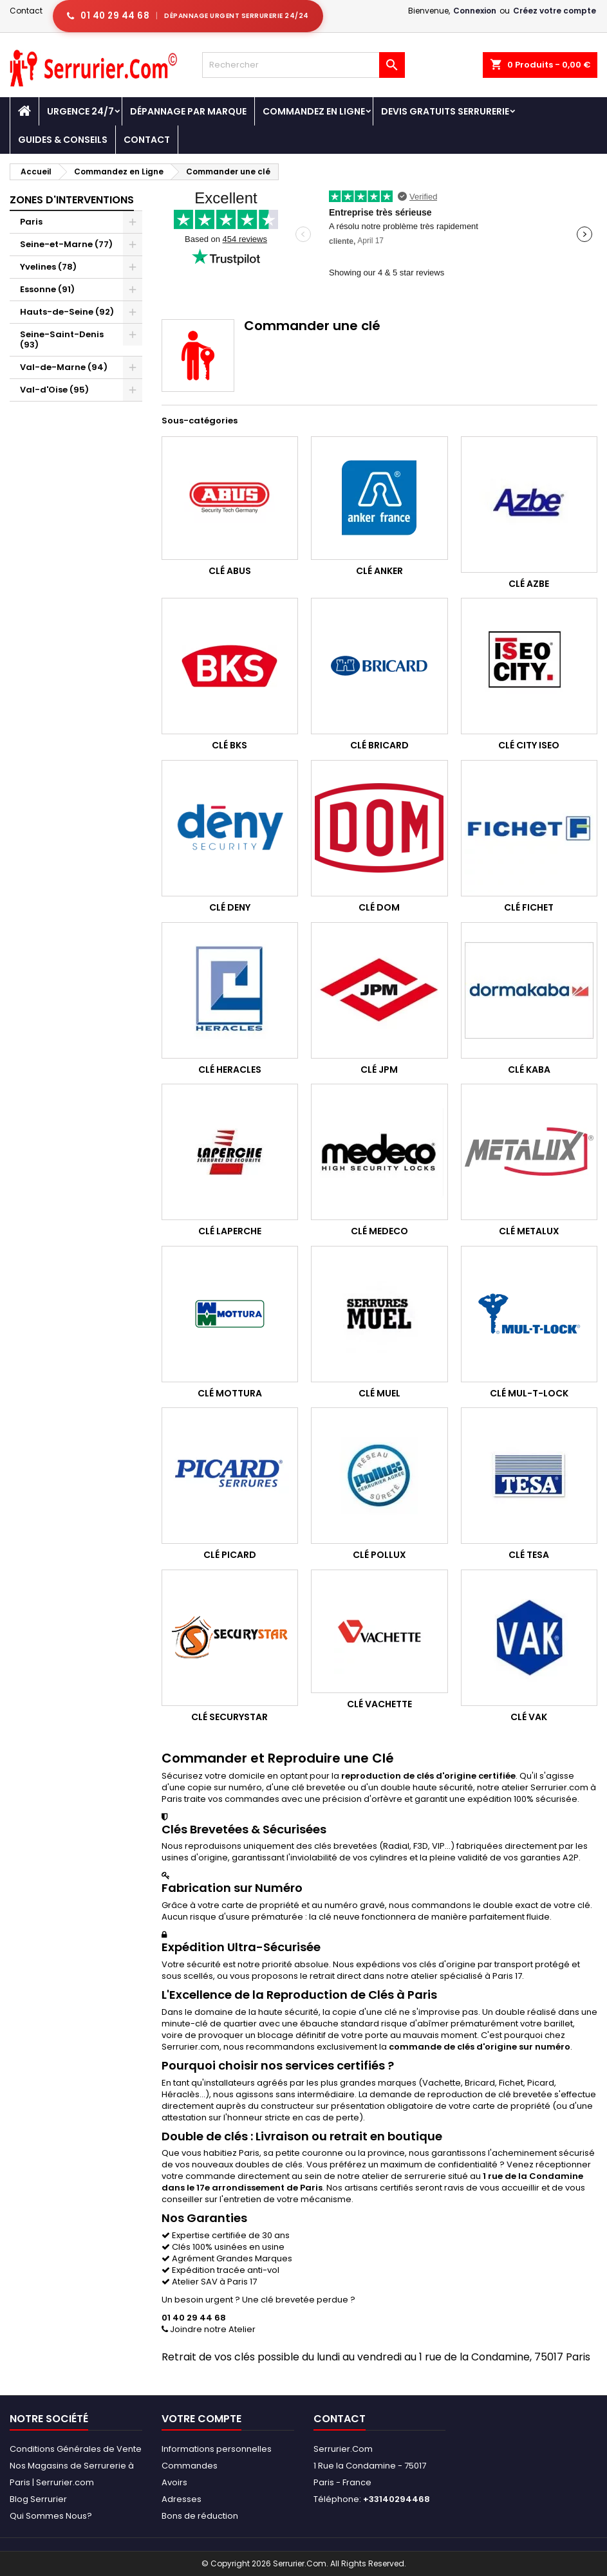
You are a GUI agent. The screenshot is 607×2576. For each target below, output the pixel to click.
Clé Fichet (529, 907)
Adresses (181, 2499)
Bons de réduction (200, 2516)
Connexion (474, 10)
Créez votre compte (554, 10)
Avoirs (174, 2482)
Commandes (190, 2466)
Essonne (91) (47, 289)
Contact (26, 10)
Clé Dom (379, 907)
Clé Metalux (529, 1231)
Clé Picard (229, 1554)
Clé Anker (379, 570)
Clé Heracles (229, 1069)
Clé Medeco (379, 1231)
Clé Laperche (229, 1231)
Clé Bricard (379, 745)
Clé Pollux (379, 1554)
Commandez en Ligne (314, 111)
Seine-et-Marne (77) (66, 244)
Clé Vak (528, 1716)
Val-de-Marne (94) (63, 367)
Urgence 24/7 (80, 111)
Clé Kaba (529, 1069)
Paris (31, 222)
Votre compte (201, 2418)
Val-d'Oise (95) (54, 390)
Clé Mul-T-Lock (529, 1393)
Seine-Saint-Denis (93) (62, 339)
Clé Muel (379, 1393)
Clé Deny (229, 907)
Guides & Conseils (62, 139)
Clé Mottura (230, 1393)
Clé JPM (379, 1069)
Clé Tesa (529, 1554)
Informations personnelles (217, 2449)
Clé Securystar (229, 1716)
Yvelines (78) (48, 267)
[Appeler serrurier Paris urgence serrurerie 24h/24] (188, 16)
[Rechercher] (303, 65)
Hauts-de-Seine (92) (67, 312)
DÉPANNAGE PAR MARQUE (188, 111)
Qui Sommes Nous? (51, 2516)
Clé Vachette (379, 1704)
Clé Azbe (529, 583)
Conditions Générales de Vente (76, 2449)
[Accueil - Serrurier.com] (24, 111)
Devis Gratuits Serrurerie (445, 111)
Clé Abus (230, 570)
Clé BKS (229, 745)
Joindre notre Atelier (209, 2329)
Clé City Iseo (528, 745)
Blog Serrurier (38, 2499)
